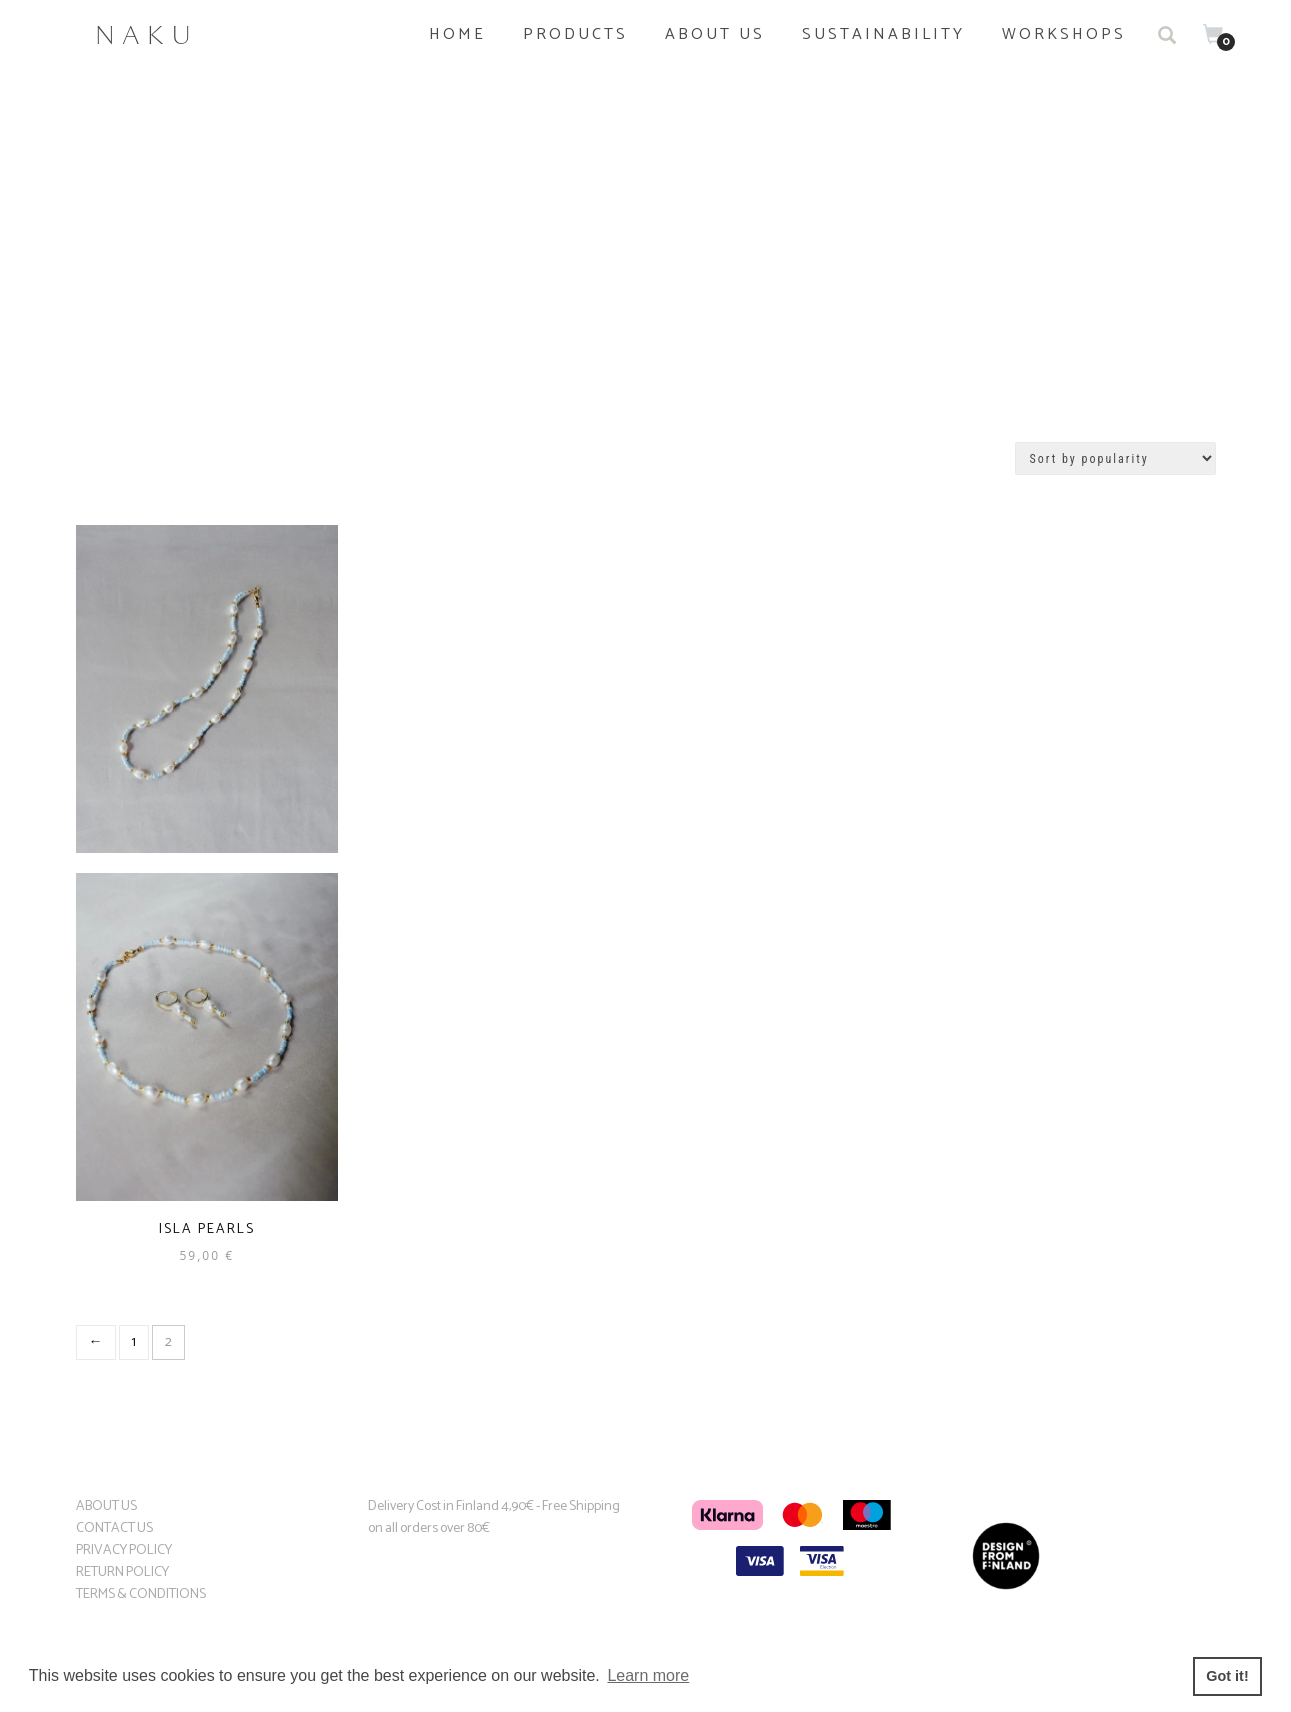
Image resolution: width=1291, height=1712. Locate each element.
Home (457, 35)
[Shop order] (1115, 458)
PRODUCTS (575, 35)
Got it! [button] (1227, 1676)
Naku (147, 35)
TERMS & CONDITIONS (141, 1594)
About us (715, 35)
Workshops (1064, 35)
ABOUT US (106, 1506)
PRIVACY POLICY (124, 1550)
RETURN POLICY (122, 1572)
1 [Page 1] (134, 1342)
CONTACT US (114, 1528)
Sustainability (883, 35)
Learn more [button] (648, 1675)
